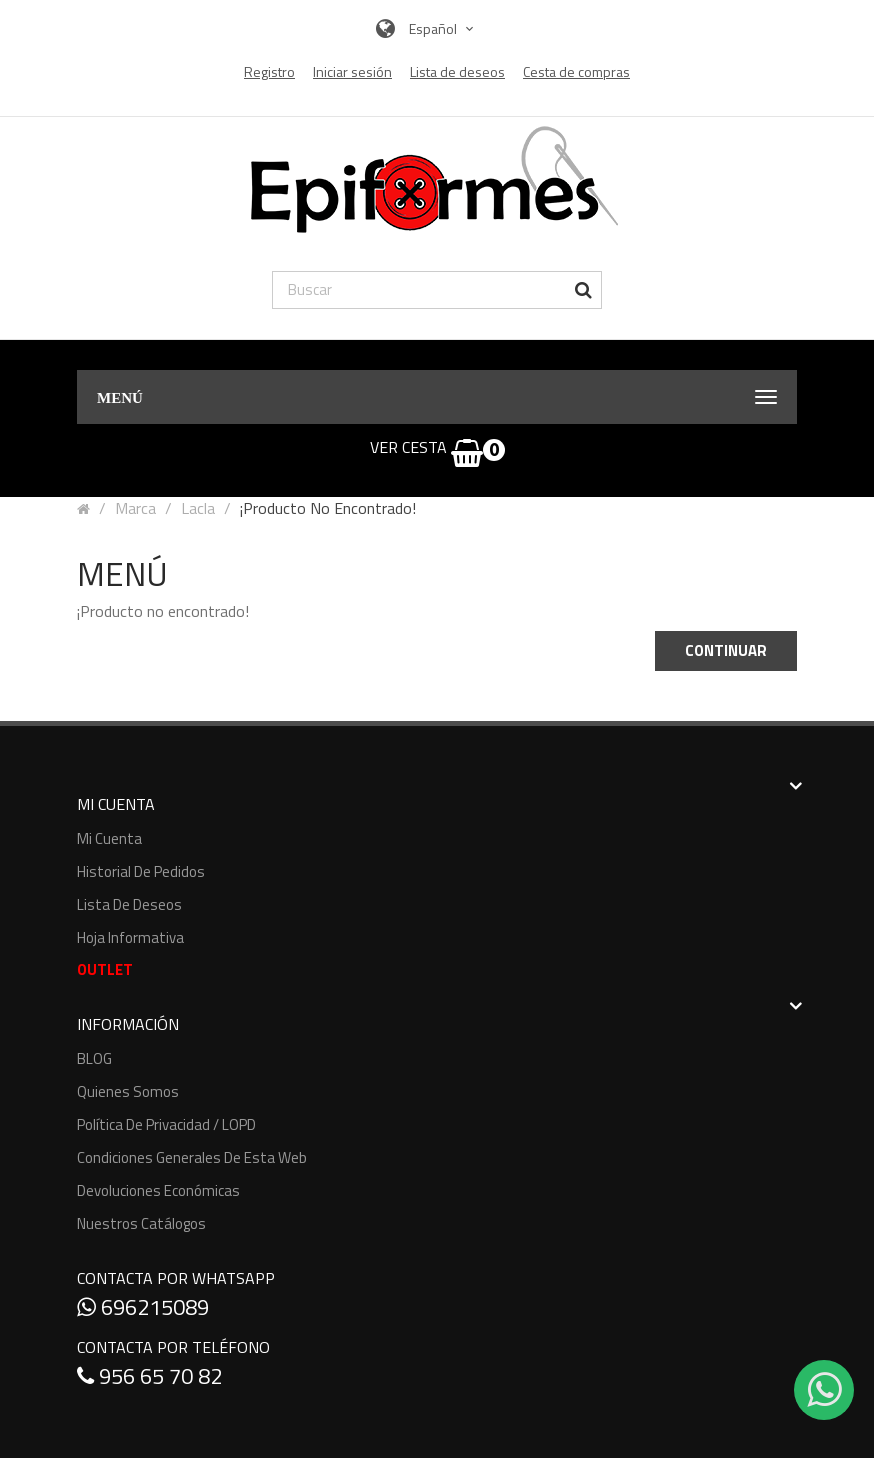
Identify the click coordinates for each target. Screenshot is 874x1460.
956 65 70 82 (149, 1376)
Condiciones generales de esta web (192, 1157)
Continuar (726, 650)
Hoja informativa (130, 937)
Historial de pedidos (141, 871)
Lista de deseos (129, 904)
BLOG (94, 1058)
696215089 (143, 1307)
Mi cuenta (109, 838)
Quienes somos (128, 1091)
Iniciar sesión (352, 72)
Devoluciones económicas (158, 1190)
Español (443, 28)
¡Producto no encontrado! (328, 508)
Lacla (198, 508)
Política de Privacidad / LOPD (166, 1124)
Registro (269, 72)
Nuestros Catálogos (141, 1223)
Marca (135, 508)
